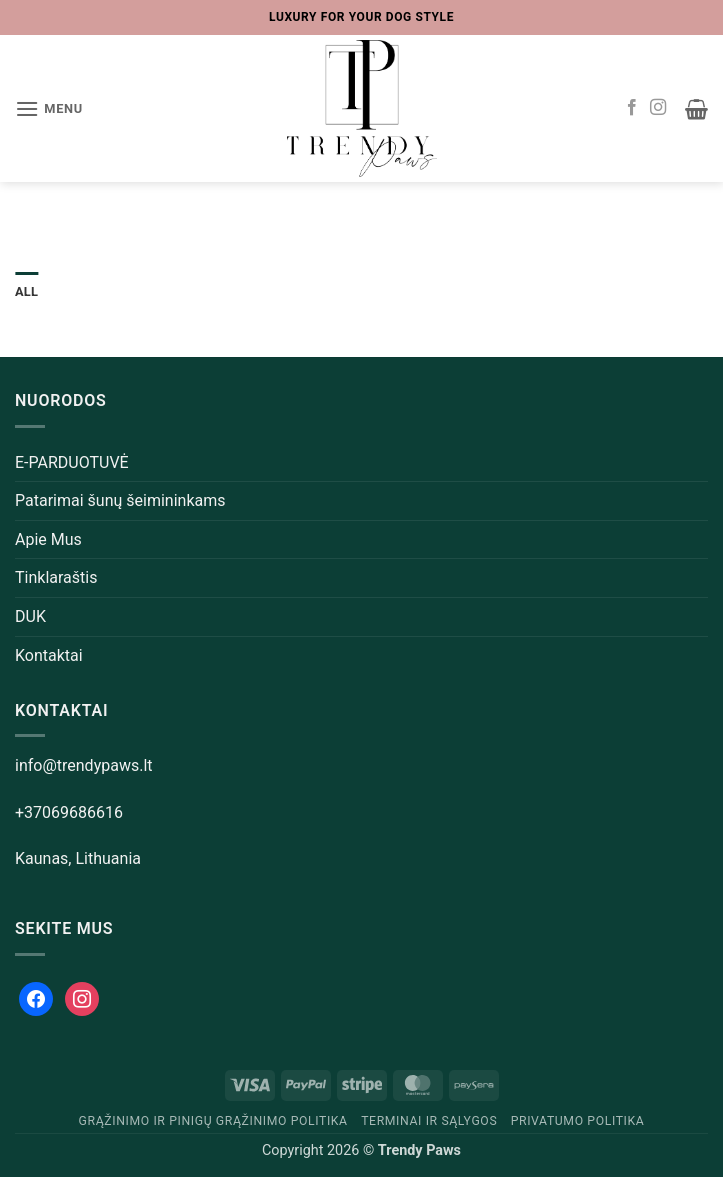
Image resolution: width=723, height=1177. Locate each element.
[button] (49, 108)
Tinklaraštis (56, 577)
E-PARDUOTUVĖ (72, 462)
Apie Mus (48, 539)
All (26, 291)
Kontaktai (49, 655)
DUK (30, 616)
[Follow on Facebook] (632, 108)
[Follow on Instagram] (658, 108)
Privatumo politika (578, 1121)
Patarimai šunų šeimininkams (120, 500)
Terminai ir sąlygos (429, 1121)
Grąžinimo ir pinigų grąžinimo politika (213, 1121)
